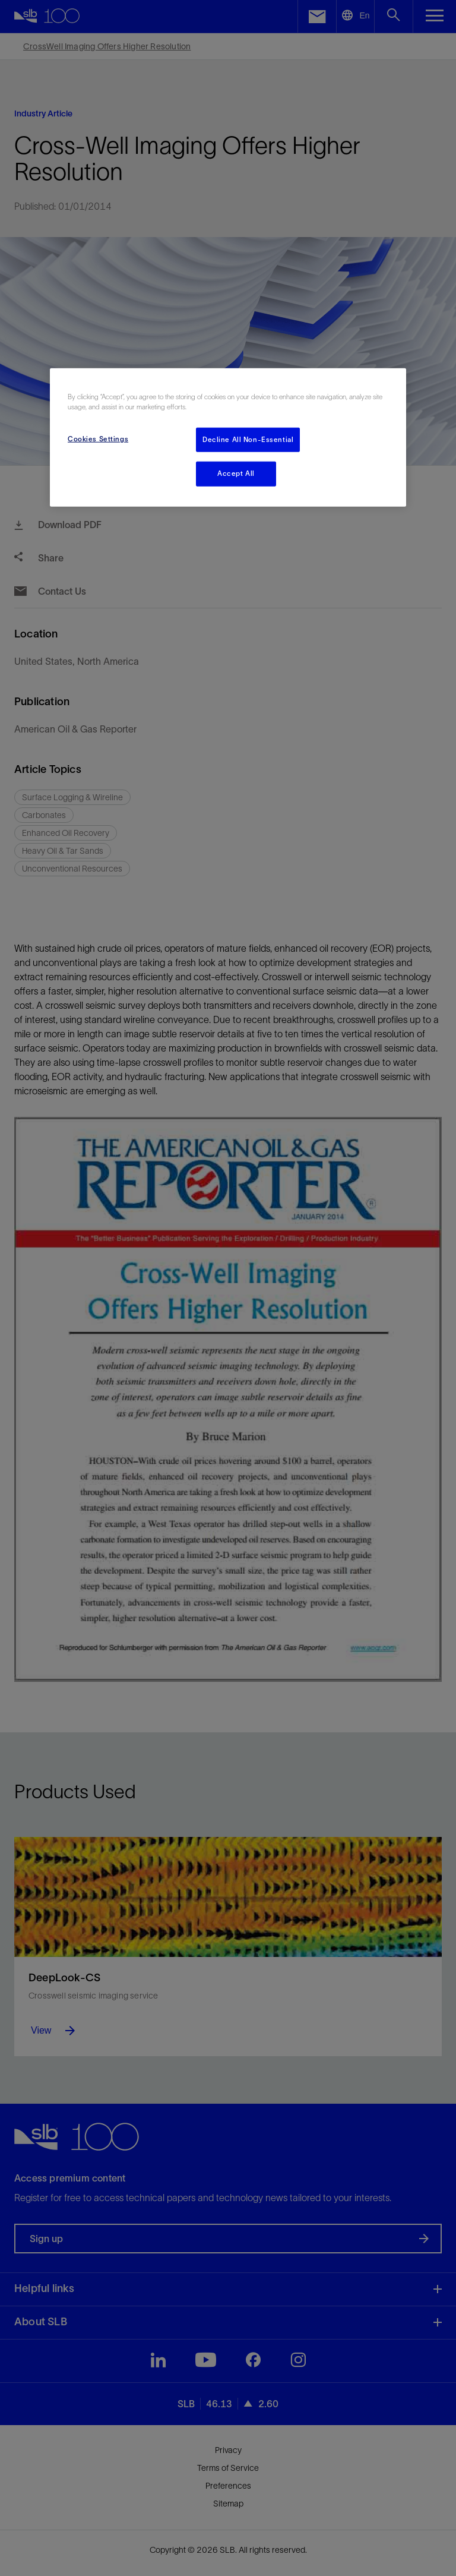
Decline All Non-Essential (247, 439)
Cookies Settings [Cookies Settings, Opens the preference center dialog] (98, 438)
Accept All (236, 473)
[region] (228, 437)
